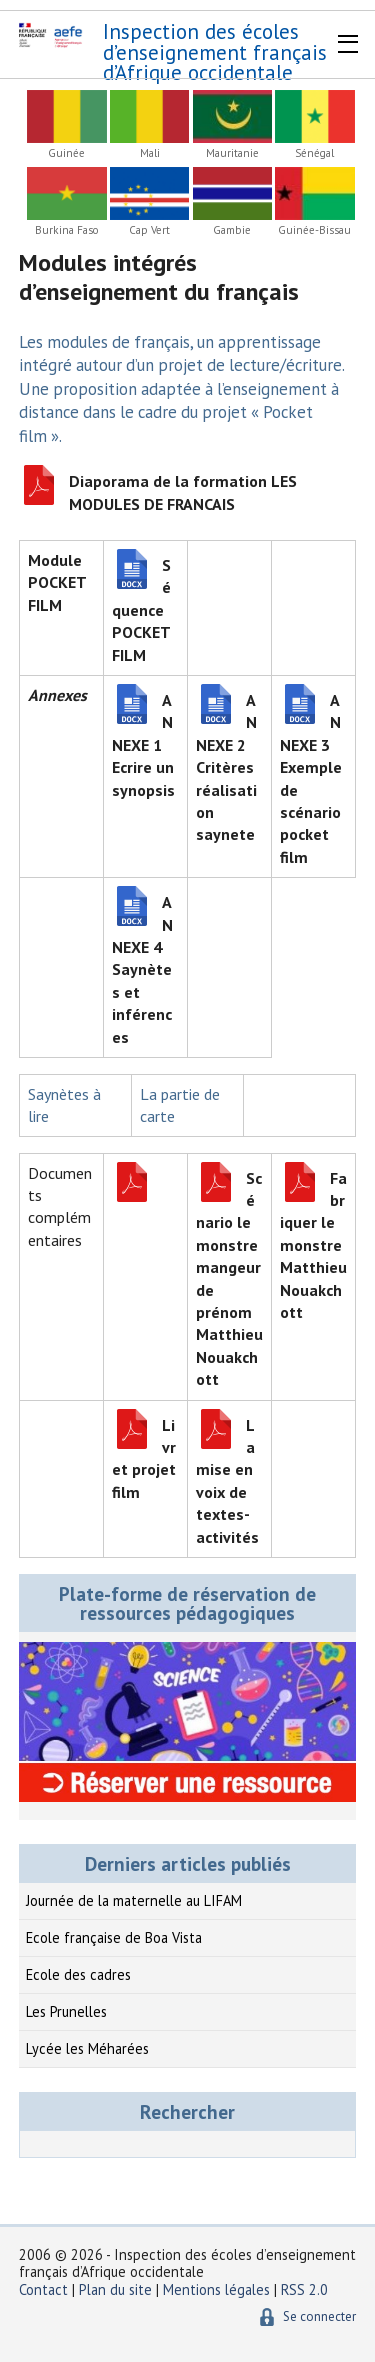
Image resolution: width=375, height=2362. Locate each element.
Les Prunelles (66, 2011)
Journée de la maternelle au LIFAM (134, 1900)
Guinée (66, 153)
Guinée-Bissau (314, 230)
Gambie (232, 230)
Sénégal (314, 153)
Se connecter (319, 2316)
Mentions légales (216, 2289)
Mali (150, 153)
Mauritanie (232, 153)
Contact (43, 2289)
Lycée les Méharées (87, 2048)
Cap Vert (149, 230)
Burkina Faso (67, 230)
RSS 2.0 (304, 2289)
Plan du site (117, 2289)
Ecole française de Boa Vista (114, 1937)
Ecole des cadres (78, 1974)
